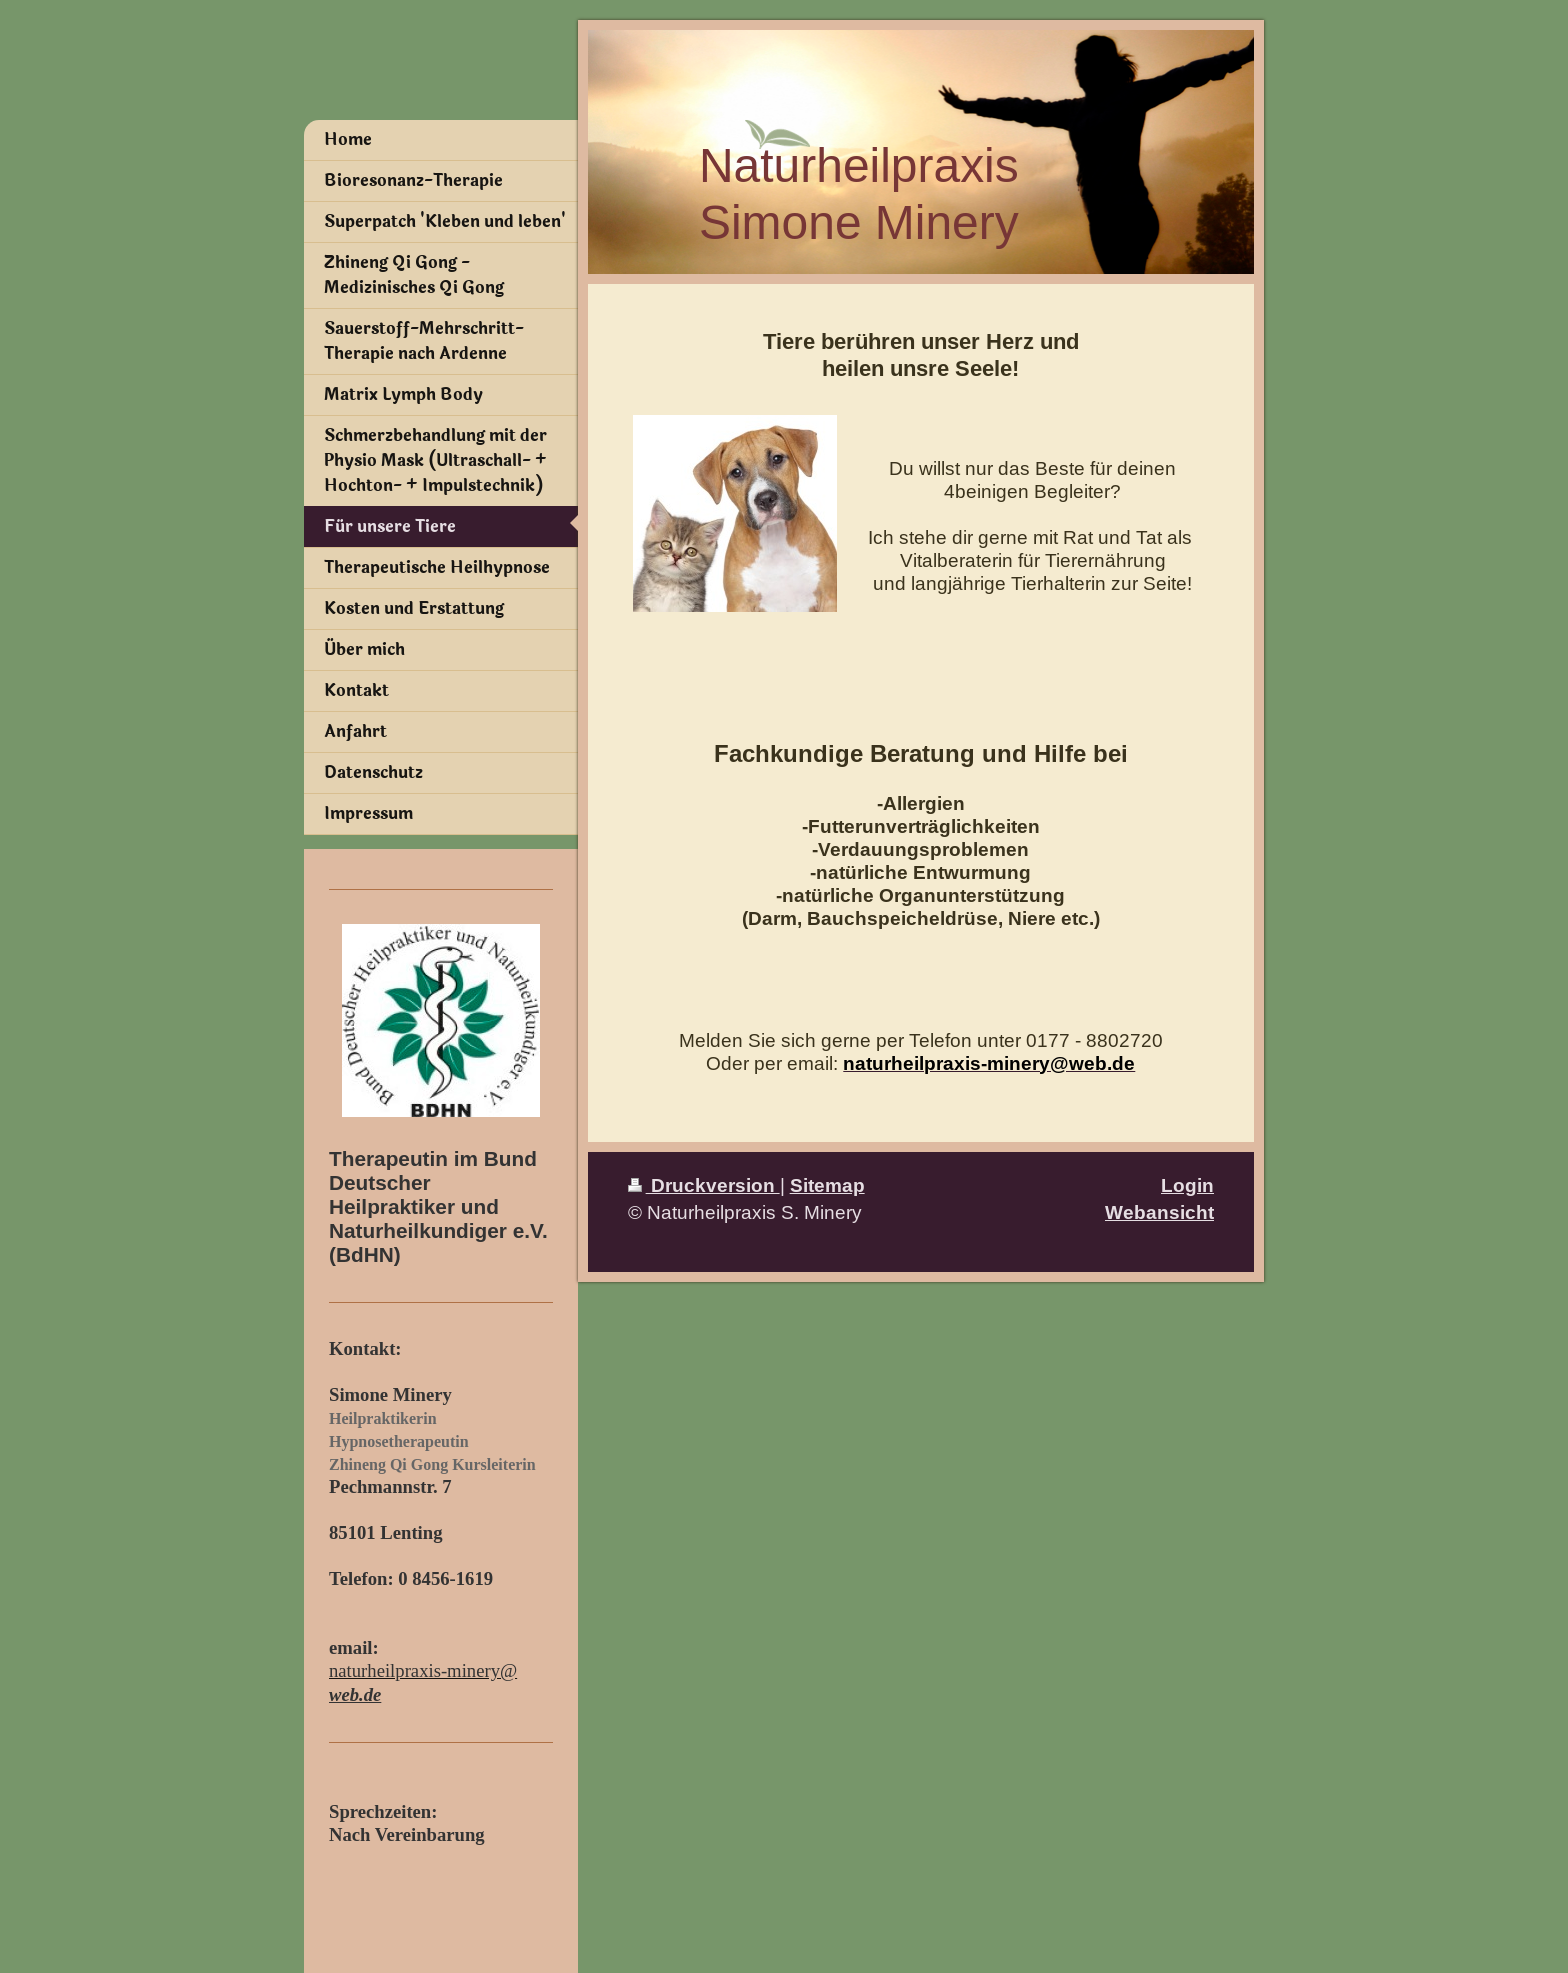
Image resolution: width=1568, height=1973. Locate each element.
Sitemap (827, 1185)
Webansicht (1159, 1212)
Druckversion (704, 1185)
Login (1187, 1185)
